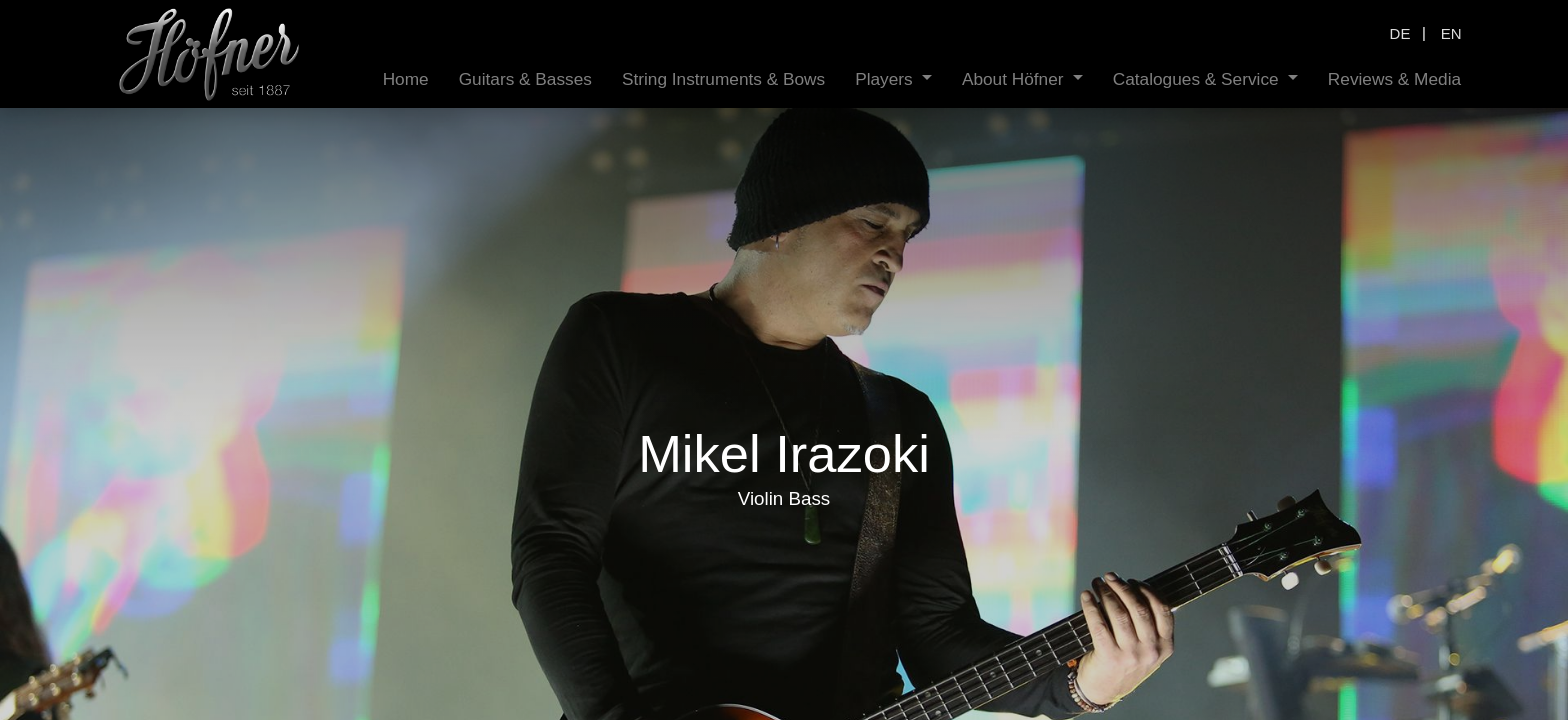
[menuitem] (406, 79)
